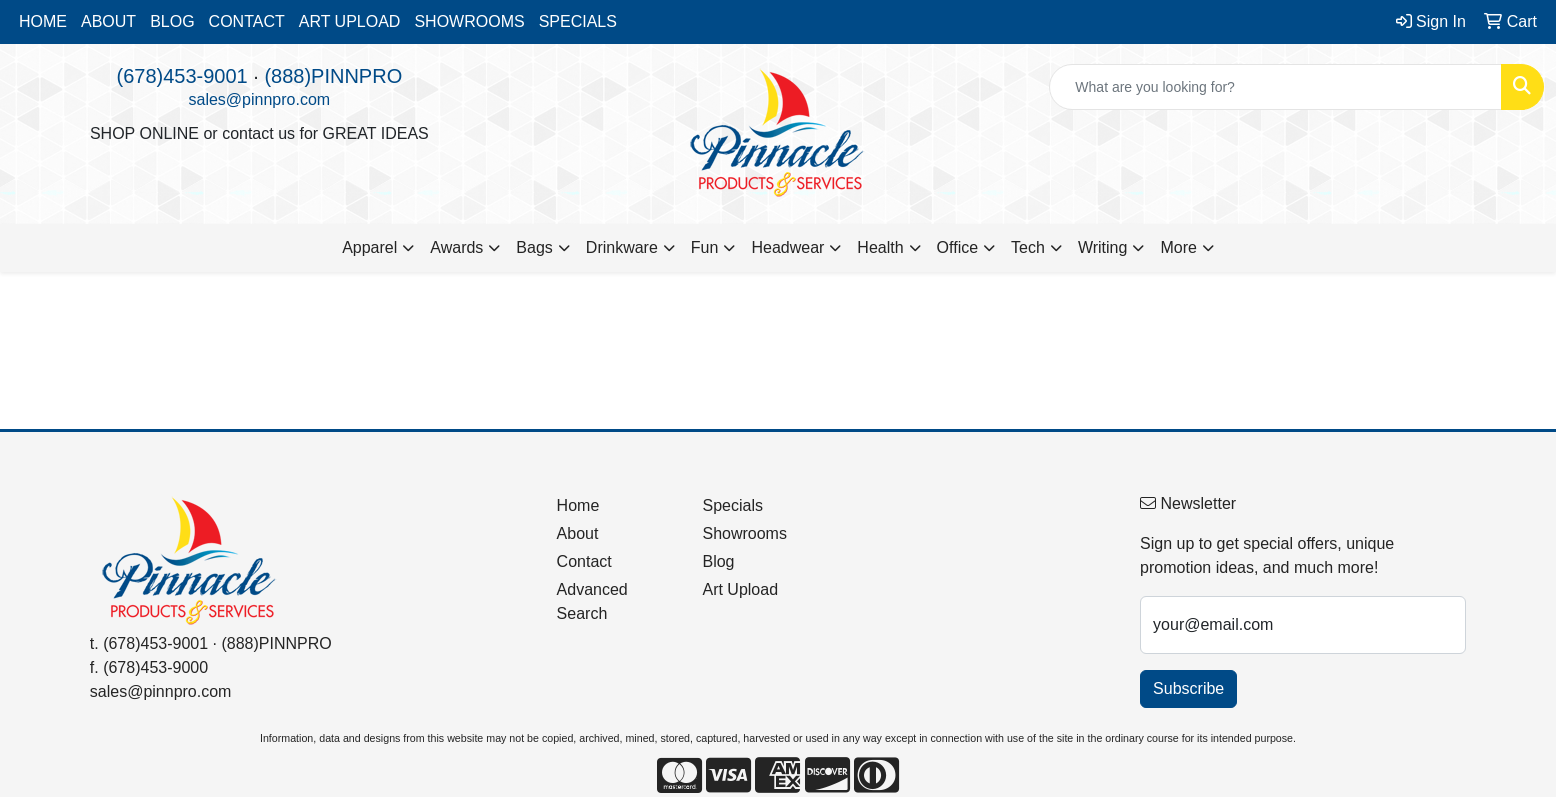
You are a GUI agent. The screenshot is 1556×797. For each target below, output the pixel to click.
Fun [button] (705, 247)
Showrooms (744, 533)
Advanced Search (592, 601)
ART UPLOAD (350, 21)
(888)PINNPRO (333, 76)
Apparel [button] (369, 247)
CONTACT (247, 21)
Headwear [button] (787, 247)
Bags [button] (534, 247)
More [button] (1178, 247)
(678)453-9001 (181, 76)
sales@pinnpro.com (260, 99)
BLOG (172, 21)
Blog (718, 561)
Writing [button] (1103, 247)
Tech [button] (1028, 247)
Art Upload (740, 589)
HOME (43, 21)
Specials (732, 505)
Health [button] (880, 247)
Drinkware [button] (622, 247)
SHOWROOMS (469, 21)
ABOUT (108, 21)
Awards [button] (456, 247)
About (578, 533)
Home (578, 505)
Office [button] (958, 247)
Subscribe (1188, 688)
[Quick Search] (1275, 87)
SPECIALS (578, 21)
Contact (584, 561)
